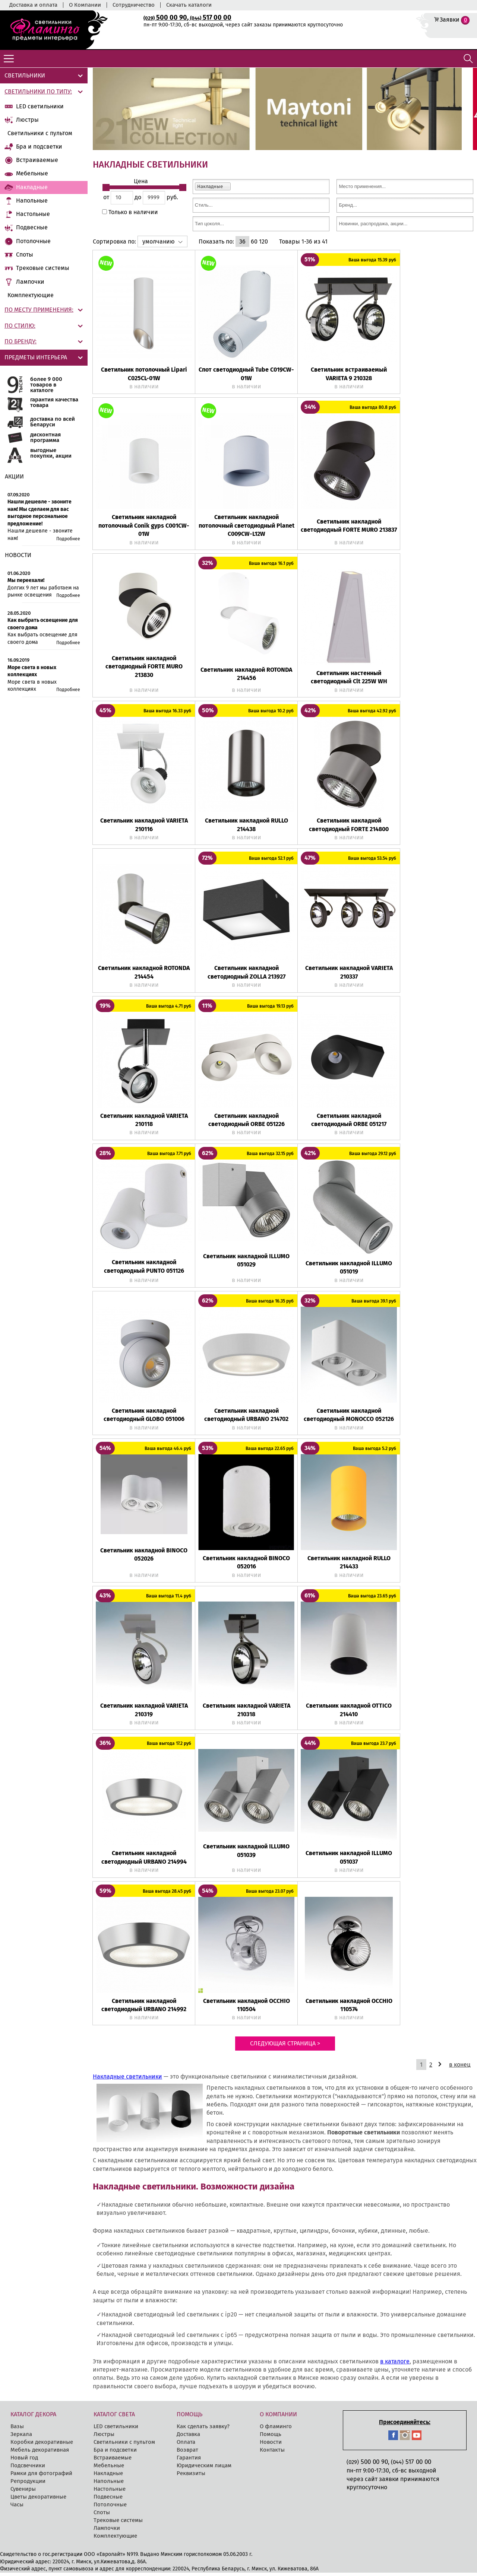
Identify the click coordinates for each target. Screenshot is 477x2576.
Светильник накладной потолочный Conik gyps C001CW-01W (143, 529)
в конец (459, 2067)
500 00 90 (165, 17)
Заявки (449, 19)
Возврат (187, 2453)
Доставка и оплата (33, 4)
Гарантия (189, 2461)
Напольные (32, 200)
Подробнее (68, 538)
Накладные (32, 187)
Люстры (27, 119)
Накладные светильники (127, 2079)
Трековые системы (42, 267)
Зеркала (21, 2437)
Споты (24, 254)
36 (242, 244)
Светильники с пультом (39, 133)
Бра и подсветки (39, 146)
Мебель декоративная (39, 2453)
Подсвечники (27, 2468)
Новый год (24, 2461)
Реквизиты (191, 2476)
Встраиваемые (37, 159)
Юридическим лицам (204, 2468)
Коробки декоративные (41, 2445)
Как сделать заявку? (203, 2429)
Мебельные (32, 173)
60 (254, 244)
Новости (271, 2445)
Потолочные (33, 241)
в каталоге (395, 2364)
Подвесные (32, 227)
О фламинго (276, 2429)
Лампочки (30, 281)
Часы (16, 2508)
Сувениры (23, 2492)
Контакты (272, 2453)
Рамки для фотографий (41, 2476)
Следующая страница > (285, 2046)
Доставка (188, 2437)
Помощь (270, 2437)
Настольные (33, 213)
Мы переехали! (25, 580)
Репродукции (27, 2484)
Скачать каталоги (189, 4)
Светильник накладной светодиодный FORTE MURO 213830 (144, 670)
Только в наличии (132, 215)
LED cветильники (40, 106)
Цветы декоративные (38, 2500)
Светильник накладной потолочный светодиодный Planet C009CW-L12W (246, 529)
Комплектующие (30, 295)
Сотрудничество (134, 4)
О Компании (85, 4)
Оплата (186, 2445)
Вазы (17, 2429)
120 (263, 244)
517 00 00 (210, 17)
